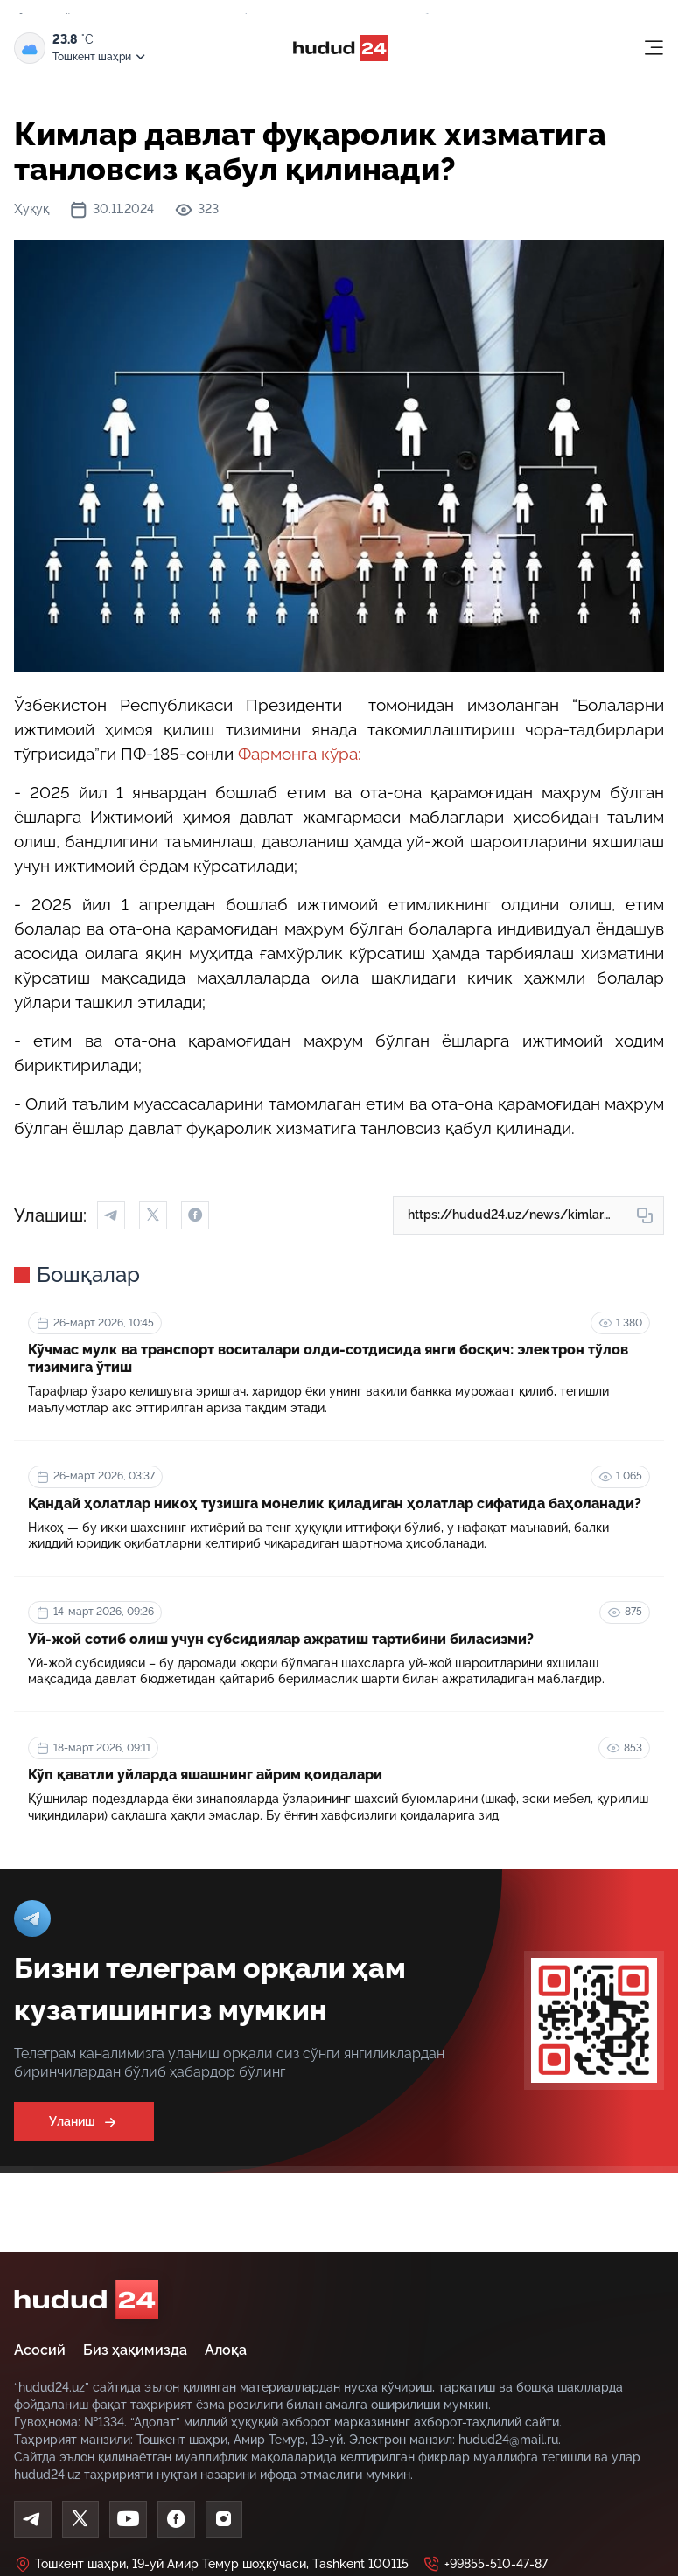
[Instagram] (229, 2521)
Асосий (40, 2351)
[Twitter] (82, 2521)
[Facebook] (180, 2521)
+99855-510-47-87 (485, 2566)
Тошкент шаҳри (100, 58)
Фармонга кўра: (299, 753)
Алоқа (226, 2351)
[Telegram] (33, 2521)
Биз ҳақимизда (135, 2351)
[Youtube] (131, 2521)
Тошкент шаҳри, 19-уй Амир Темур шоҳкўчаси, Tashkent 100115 (211, 2566)
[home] (86, 2300)
